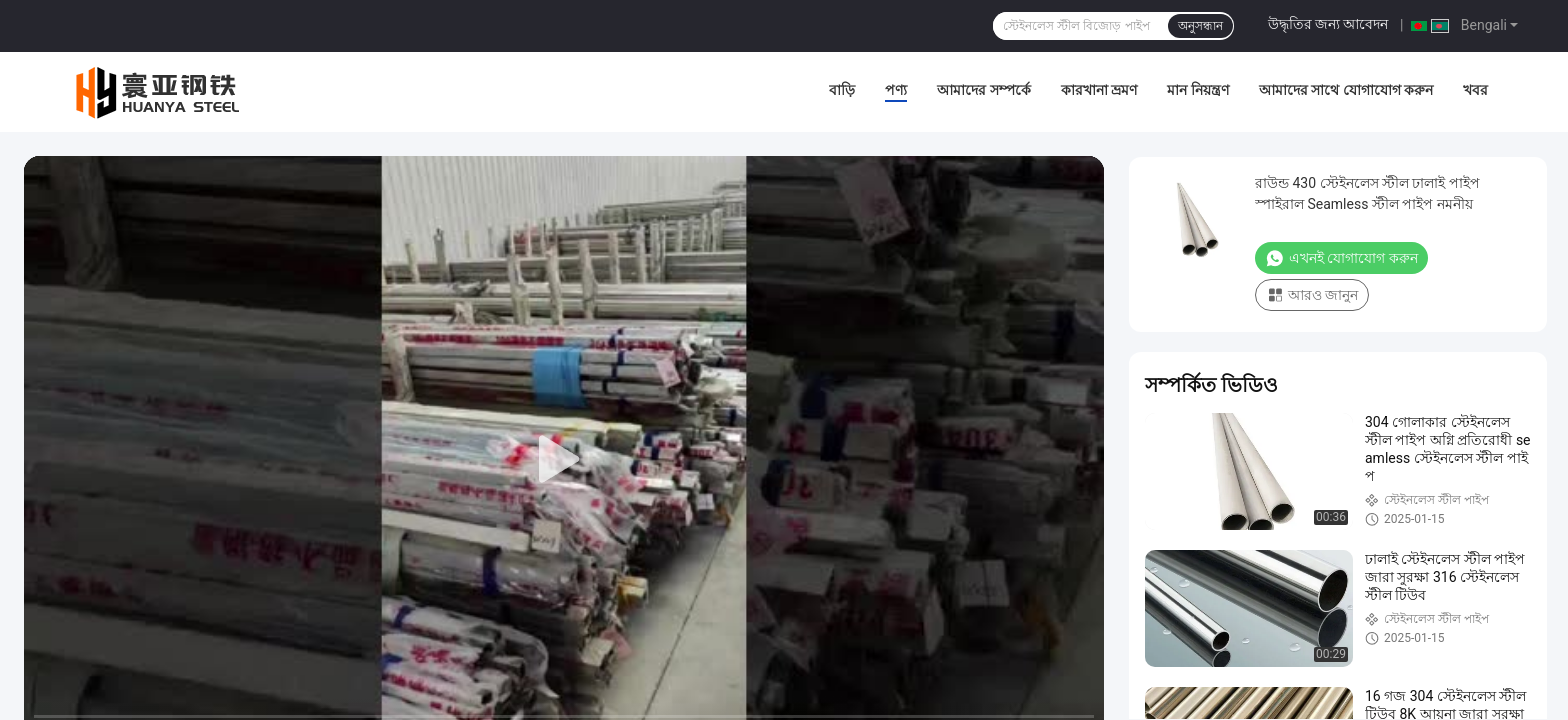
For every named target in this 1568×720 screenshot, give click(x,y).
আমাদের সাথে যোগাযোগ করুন (1346, 90)
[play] (564, 460)
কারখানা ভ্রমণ (1099, 90)
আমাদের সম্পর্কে (983, 90)
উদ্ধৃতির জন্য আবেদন (1328, 24)
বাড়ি (842, 90)
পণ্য (896, 90)
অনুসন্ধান (1200, 26)
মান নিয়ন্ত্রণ (1197, 90)
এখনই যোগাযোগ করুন (1341, 258)
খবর (1475, 90)
